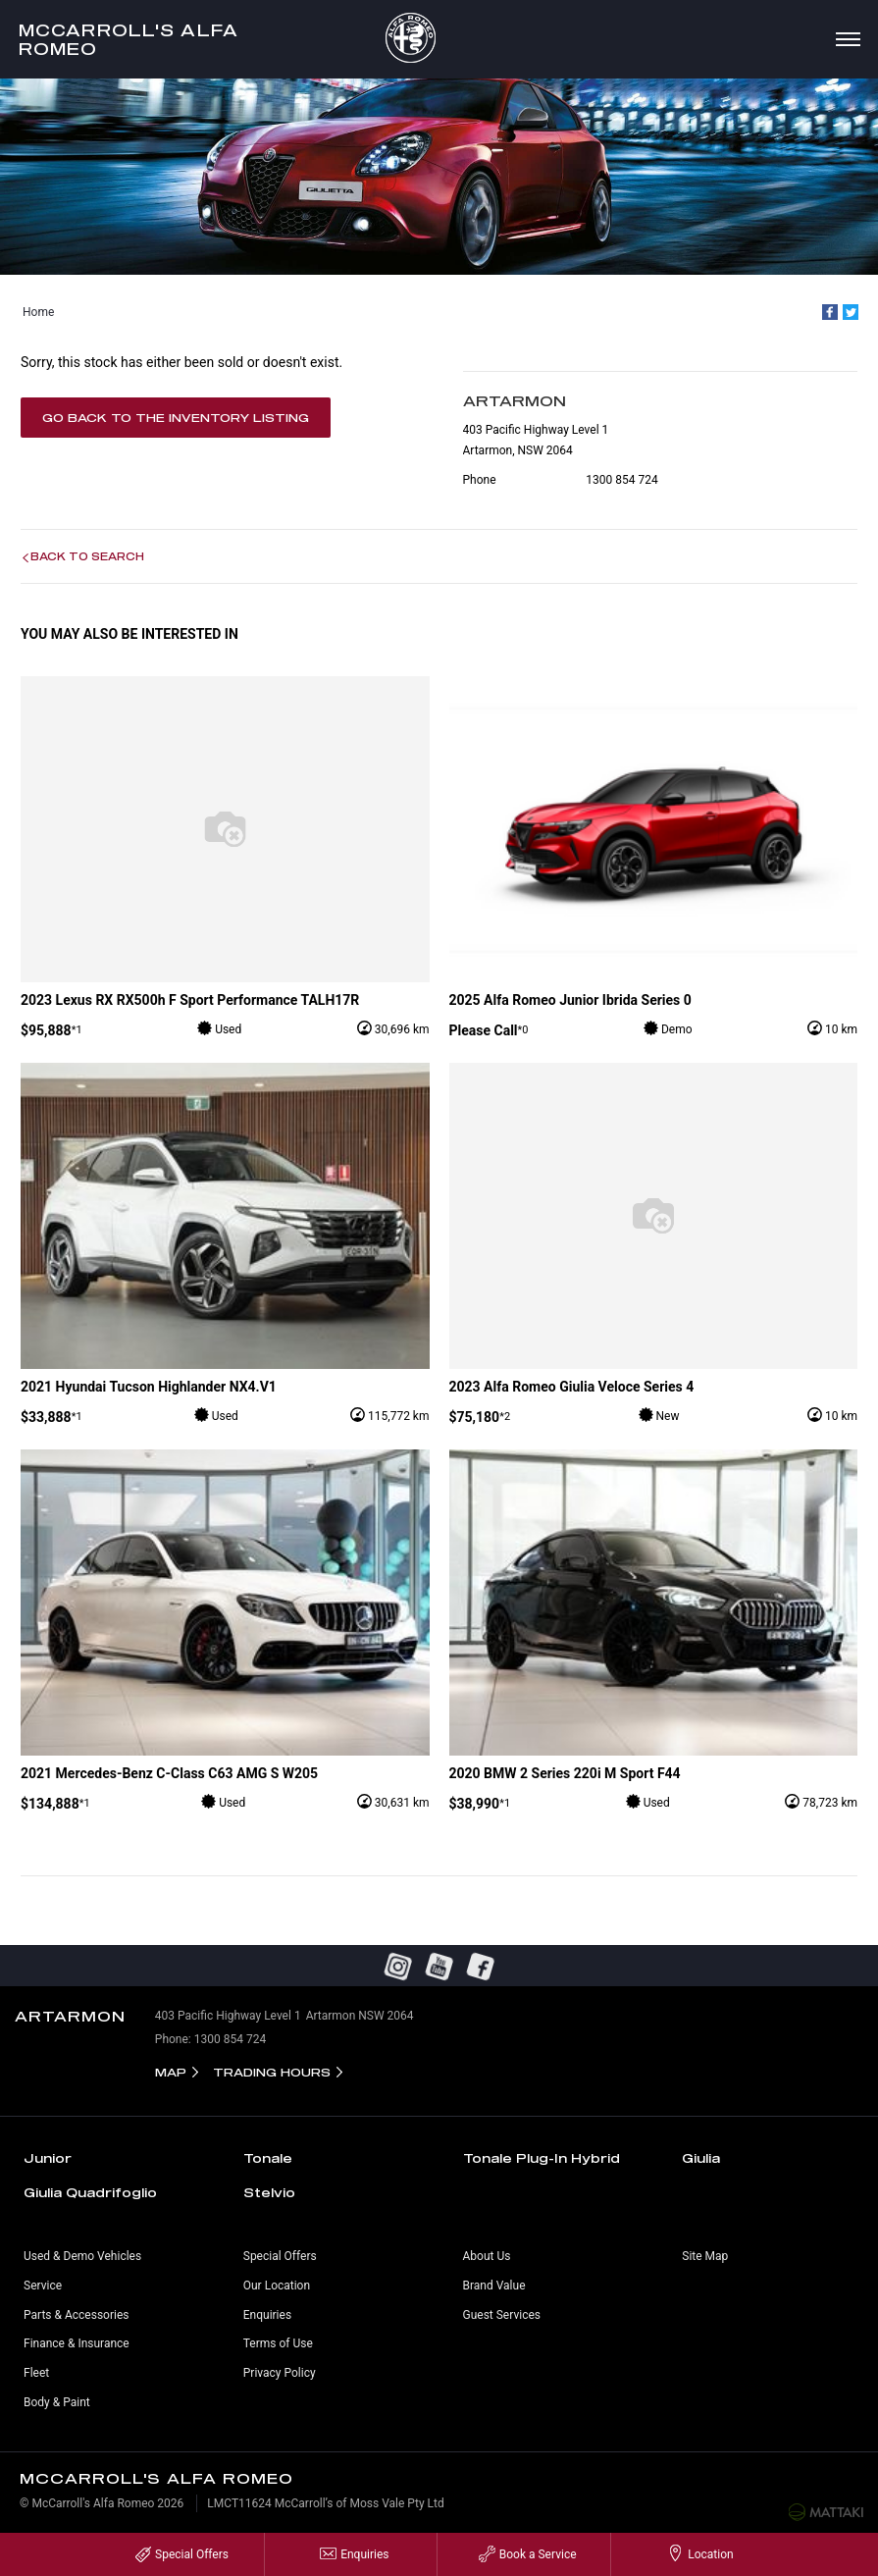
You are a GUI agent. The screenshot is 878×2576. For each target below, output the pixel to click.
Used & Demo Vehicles (82, 2256)
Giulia (701, 2158)
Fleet (36, 2373)
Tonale (267, 2158)
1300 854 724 (621, 480)
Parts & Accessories (76, 2315)
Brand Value (494, 2285)
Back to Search (87, 556)
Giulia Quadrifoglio (90, 2192)
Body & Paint (57, 2402)
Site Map (705, 2256)
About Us (487, 2256)
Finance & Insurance (76, 2343)
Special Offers (280, 2256)
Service (43, 2285)
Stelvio (269, 2192)
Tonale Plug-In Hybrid (541, 2158)
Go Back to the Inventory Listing (175, 417)
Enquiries (267, 2315)
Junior (48, 2158)
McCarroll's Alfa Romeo (128, 39)
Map (170, 2072)
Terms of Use (278, 2343)
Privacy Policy (279, 2373)
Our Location (276, 2285)
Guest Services (502, 2315)
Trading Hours (272, 2072)
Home (38, 312)
